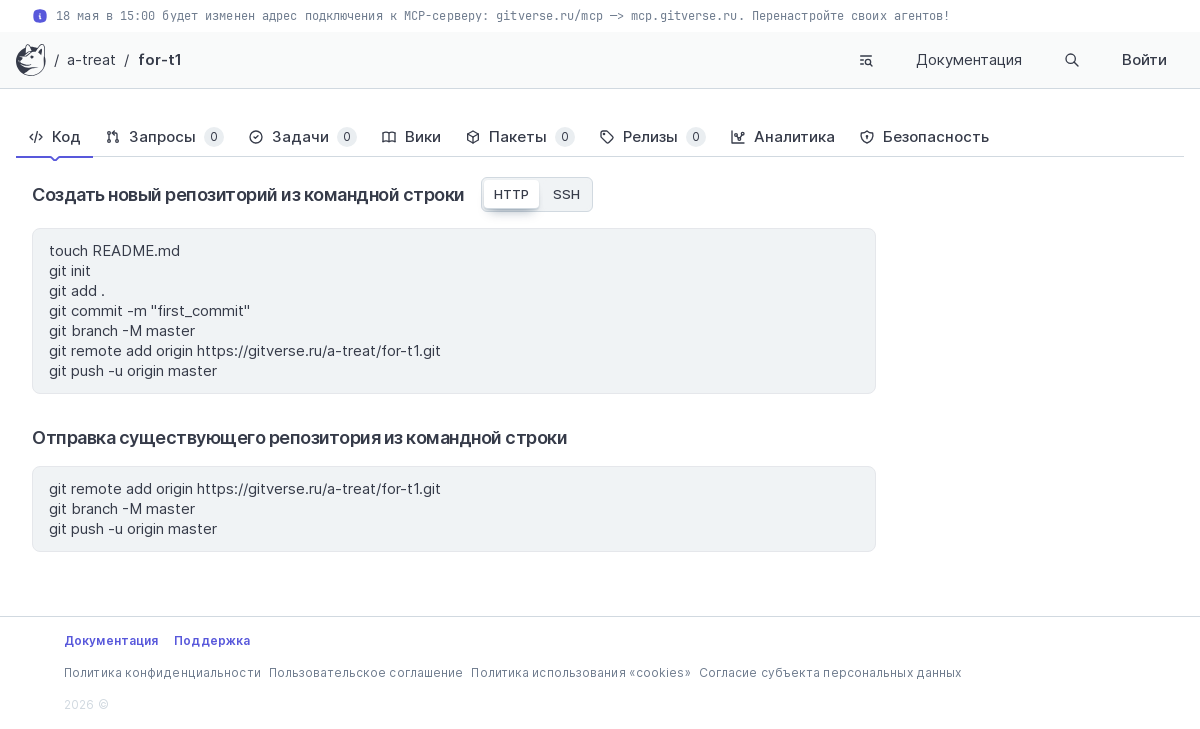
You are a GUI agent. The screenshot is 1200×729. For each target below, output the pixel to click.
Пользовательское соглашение (366, 672)
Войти (1144, 59)
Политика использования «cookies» (580, 672)
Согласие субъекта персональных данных (830, 672)
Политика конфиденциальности (162, 672)
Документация (969, 59)
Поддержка (212, 640)
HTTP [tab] (511, 194)
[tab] (54, 137)
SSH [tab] (566, 194)
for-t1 (160, 59)
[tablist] (600, 137)
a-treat (92, 59)
